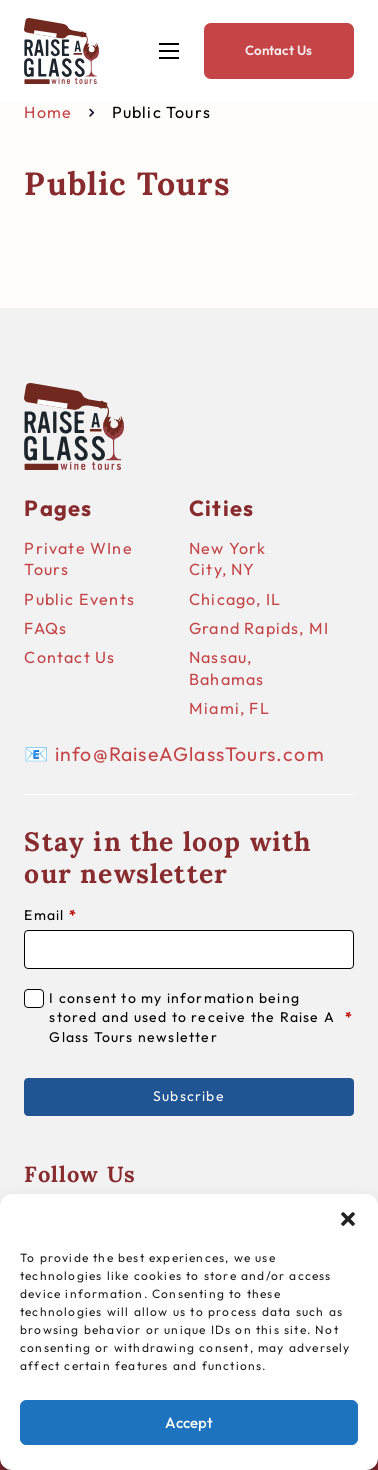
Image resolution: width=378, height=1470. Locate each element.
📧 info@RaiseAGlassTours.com (174, 754)
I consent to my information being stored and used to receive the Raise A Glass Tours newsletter (201, 1017)
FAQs (45, 628)
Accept (189, 1422)
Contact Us (278, 50)
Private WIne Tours (78, 558)
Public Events (79, 599)
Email (50, 915)
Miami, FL (229, 708)
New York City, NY (228, 558)
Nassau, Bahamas (226, 667)
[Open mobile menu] (169, 51)
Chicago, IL (235, 599)
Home (48, 112)
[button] (348, 1219)
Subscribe (189, 1096)
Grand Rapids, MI (259, 628)
